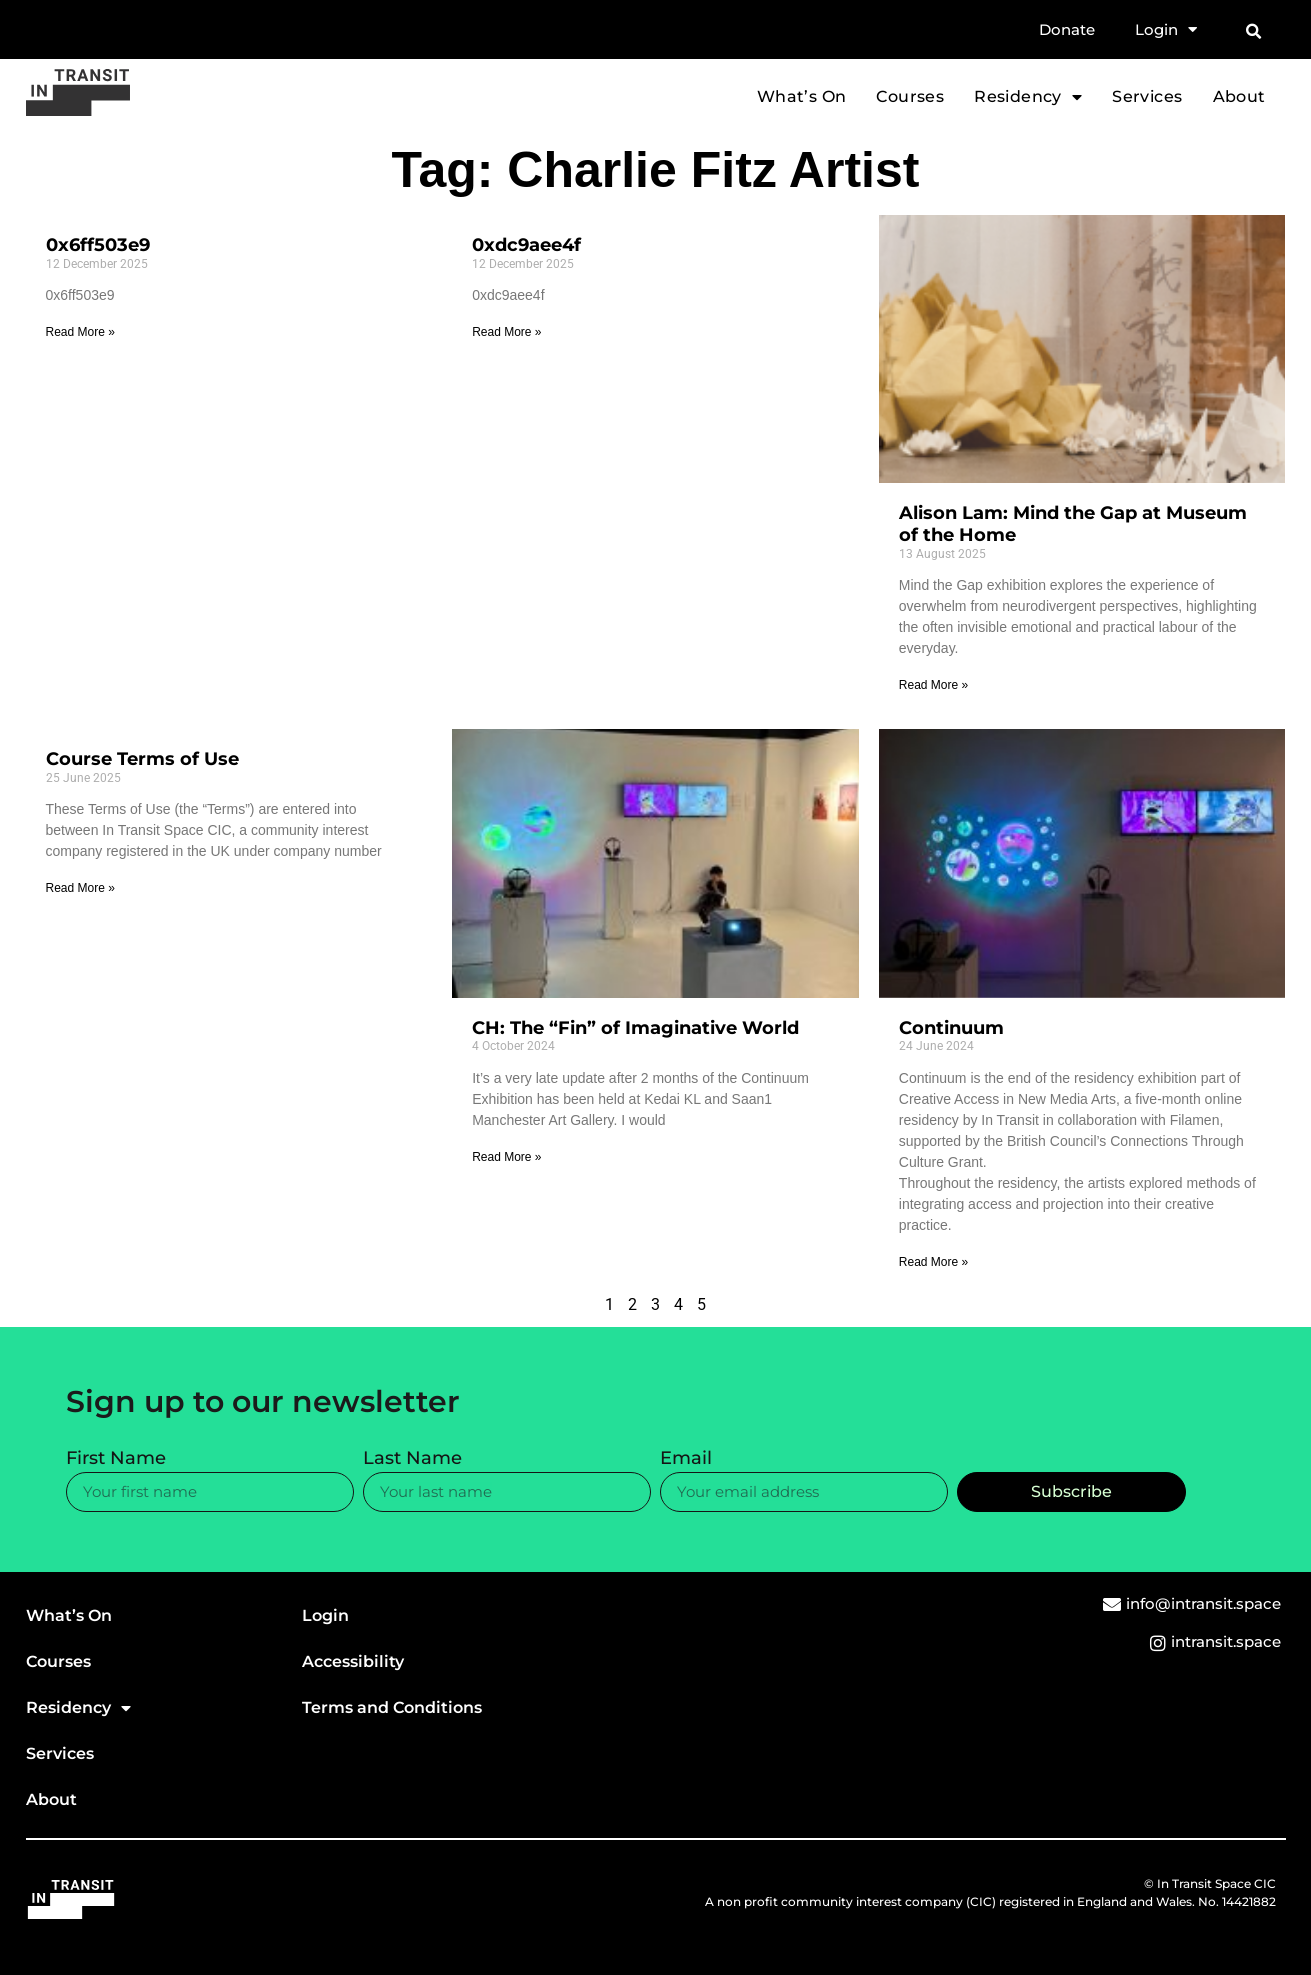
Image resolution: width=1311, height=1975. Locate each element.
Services (1147, 97)
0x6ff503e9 (98, 245)
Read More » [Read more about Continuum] (933, 1262)
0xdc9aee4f (526, 245)
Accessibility (353, 1661)
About (1239, 97)
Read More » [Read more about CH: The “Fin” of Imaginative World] (506, 1157)
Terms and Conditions (392, 1707)
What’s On (802, 97)
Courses (910, 97)
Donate (1067, 29)
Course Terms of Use (142, 759)
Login (1166, 30)
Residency (1028, 97)
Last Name (412, 1459)
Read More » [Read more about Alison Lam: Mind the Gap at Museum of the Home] (933, 685)
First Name (116, 1459)
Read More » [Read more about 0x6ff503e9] (80, 332)
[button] (1254, 32)
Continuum (951, 1028)
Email (686, 1459)
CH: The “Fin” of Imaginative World (635, 1028)
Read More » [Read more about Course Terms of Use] (80, 888)
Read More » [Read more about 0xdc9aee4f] (506, 332)
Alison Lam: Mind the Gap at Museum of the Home (1073, 524)
